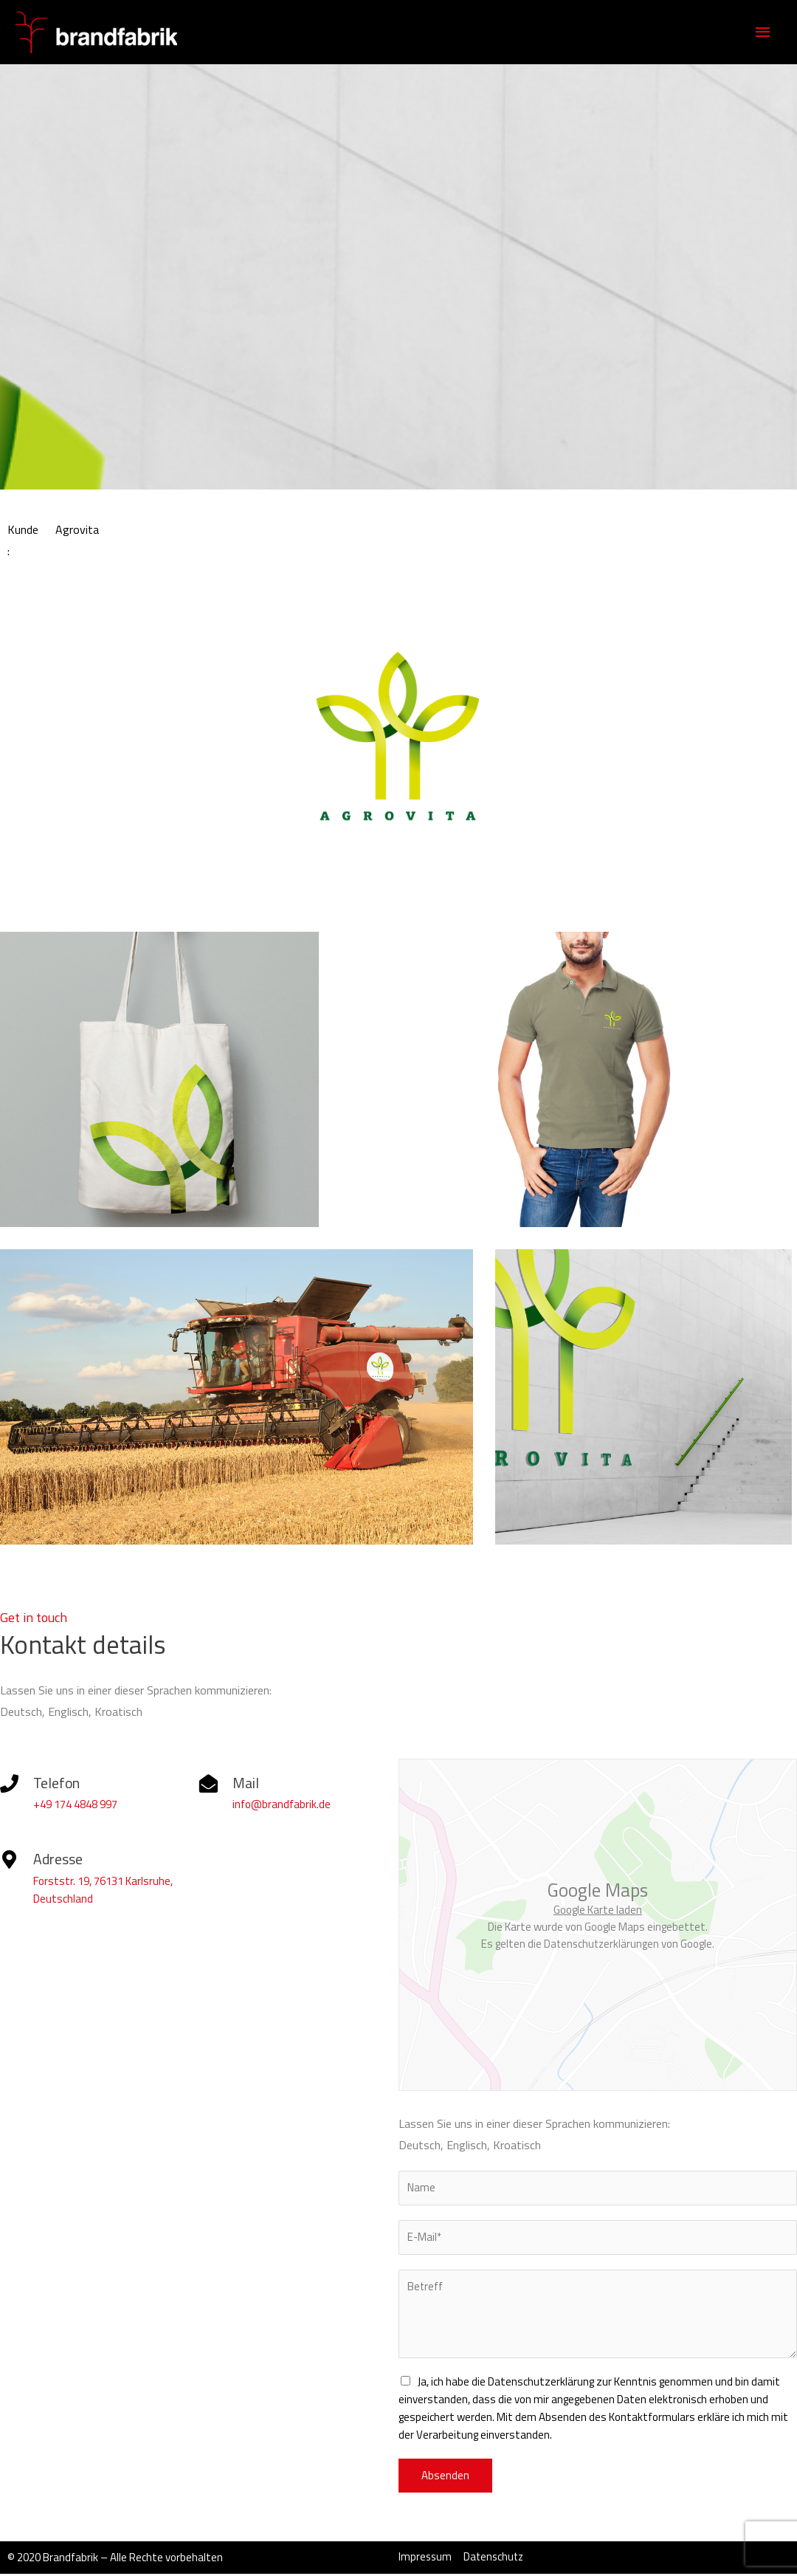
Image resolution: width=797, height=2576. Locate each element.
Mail (246, 1782)
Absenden (445, 2477)
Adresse (58, 1858)
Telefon (56, 1782)
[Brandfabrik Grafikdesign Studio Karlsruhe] (81, 30)
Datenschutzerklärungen (601, 1943)
